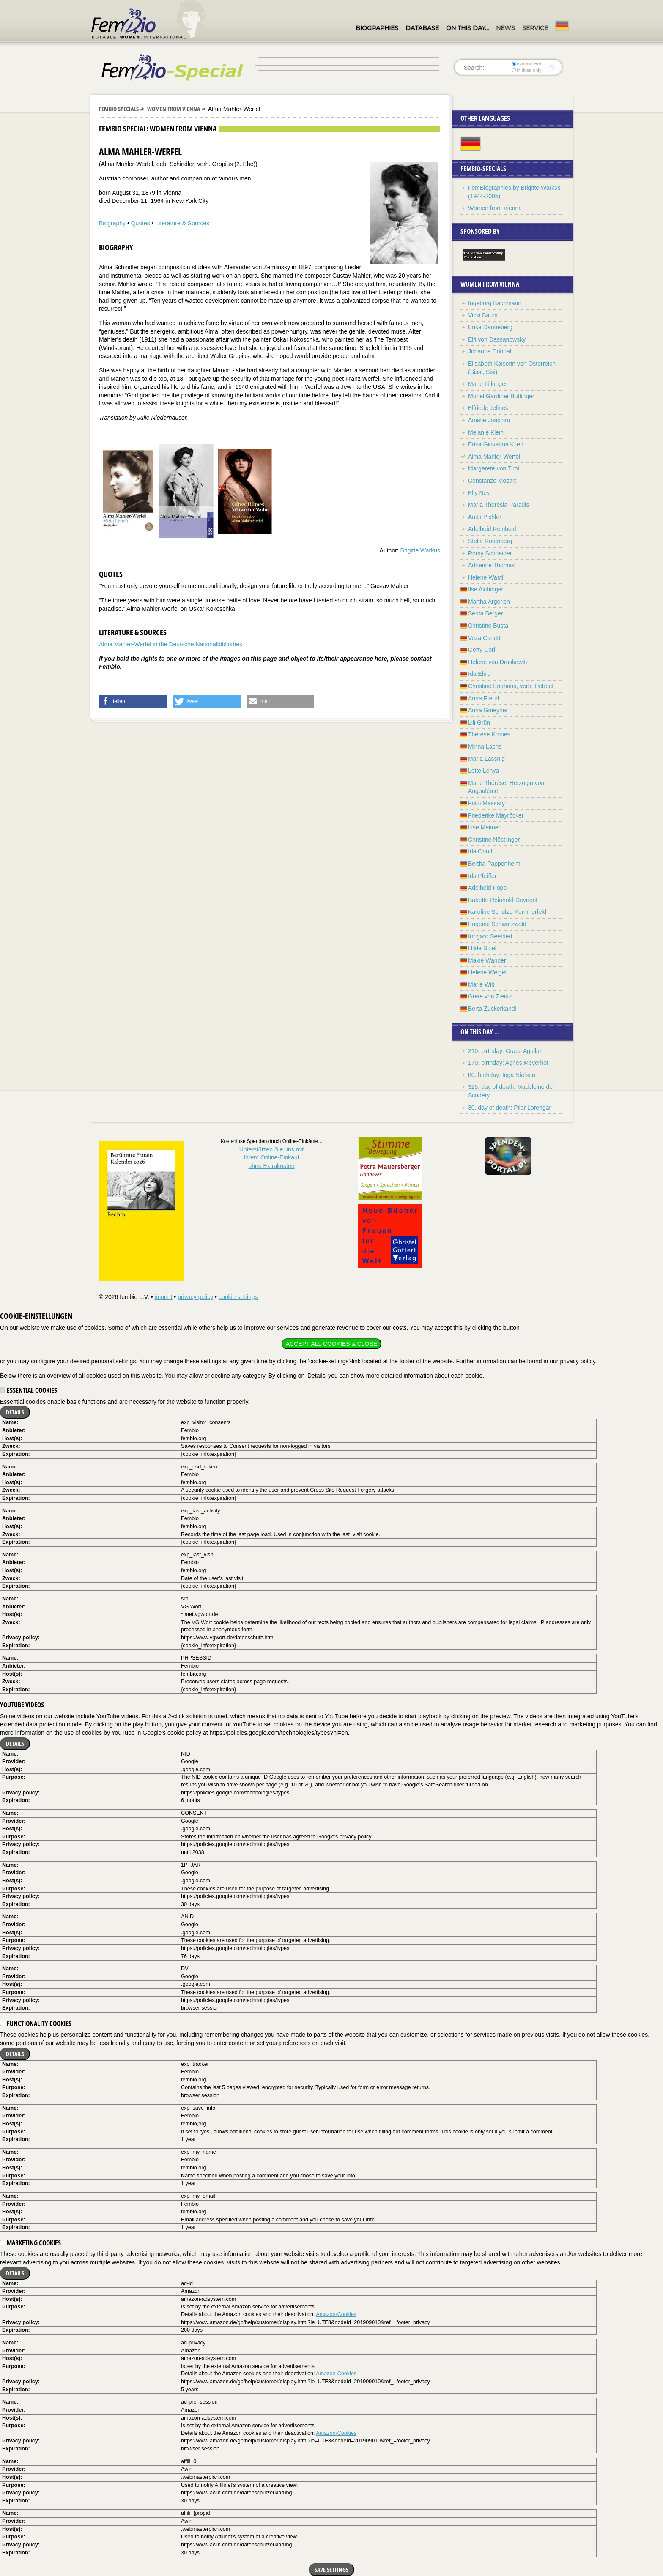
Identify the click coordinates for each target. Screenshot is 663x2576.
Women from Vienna (173, 109)
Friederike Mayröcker (495, 815)
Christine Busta (488, 625)
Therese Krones (489, 734)
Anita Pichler (484, 517)
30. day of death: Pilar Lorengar (509, 1107)
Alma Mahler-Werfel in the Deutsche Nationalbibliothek (170, 644)
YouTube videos (22, 1704)
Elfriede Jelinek (488, 408)
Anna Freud (483, 698)
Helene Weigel (487, 972)
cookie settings (238, 1296)
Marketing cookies (30, 2243)
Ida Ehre (479, 673)
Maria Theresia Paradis (498, 504)
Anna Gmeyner (488, 710)
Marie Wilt (481, 984)
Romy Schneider (490, 553)
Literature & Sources (183, 223)
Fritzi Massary (486, 803)
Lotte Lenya (483, 770)
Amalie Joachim (489, 420)
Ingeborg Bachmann (494, 303)
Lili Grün (479, 722)
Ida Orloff (480, 851)
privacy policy (195, 1296)
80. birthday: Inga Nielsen (501, 1075)
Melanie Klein (486, 432)
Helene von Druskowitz (498, 662)
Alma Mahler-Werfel (494, 456)
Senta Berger (485, 613)
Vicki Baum (483, 315)
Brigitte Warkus (420, 550)
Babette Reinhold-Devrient (502, 900)
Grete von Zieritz (490, 996)
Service (535, 28)
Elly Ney (479, 492)
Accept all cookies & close (331, 1343)
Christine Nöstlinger (494, 839)
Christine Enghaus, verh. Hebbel (510, 686)
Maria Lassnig (486, 758)
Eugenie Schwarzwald (497, 924)
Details (15, 1412)
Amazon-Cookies (336, 2314)
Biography (112, 223)
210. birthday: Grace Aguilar (505, 1050)
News (505, 28)
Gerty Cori (481, 649)
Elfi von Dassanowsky (497, 339)
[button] (133, 701)
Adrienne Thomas (491, 565)
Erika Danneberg (490, 327)
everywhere (526, 63)
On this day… (467, 28)
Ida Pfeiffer (482, 875)
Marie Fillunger (487, 383)
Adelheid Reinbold (492, 528)
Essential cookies (28, 1390)
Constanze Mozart (492, 480)
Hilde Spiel (482, 948)
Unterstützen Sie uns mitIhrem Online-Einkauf (271, 1157)
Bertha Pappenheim (494, 863)
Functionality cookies (35, 2023)
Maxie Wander (487, 960)
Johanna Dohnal (489, 351)
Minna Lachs (484, 746)
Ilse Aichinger (485, 589)
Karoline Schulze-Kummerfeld (507, 911)
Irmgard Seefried (490, 936)
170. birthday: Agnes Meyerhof (508, 1062)
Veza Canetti (484, 637)
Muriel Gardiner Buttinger (501, 396)
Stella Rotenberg (490, 541)
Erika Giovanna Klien (495, 444)
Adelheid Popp (487, 887)
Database (422, 28)
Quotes (140, 223)
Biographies (377, 28)
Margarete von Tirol (493, 468)
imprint (163, 1296)
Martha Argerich (489, 601)
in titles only (527, 70)
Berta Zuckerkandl (492, 1008)
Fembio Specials (119, 109)
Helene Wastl (485, 577)
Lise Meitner (484, 827)
